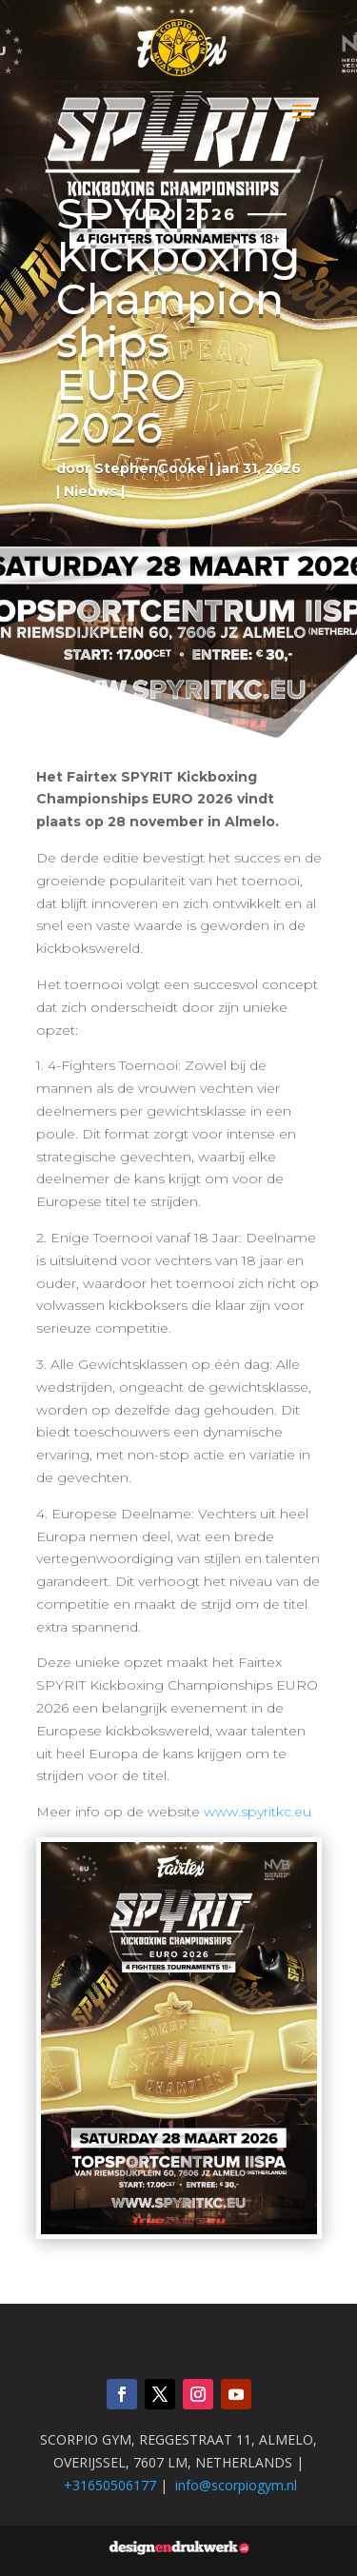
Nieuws (90, 491)
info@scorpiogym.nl (236, 2485)
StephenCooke (150, 468)
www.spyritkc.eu (257, 1811)
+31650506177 (110, 2485)
